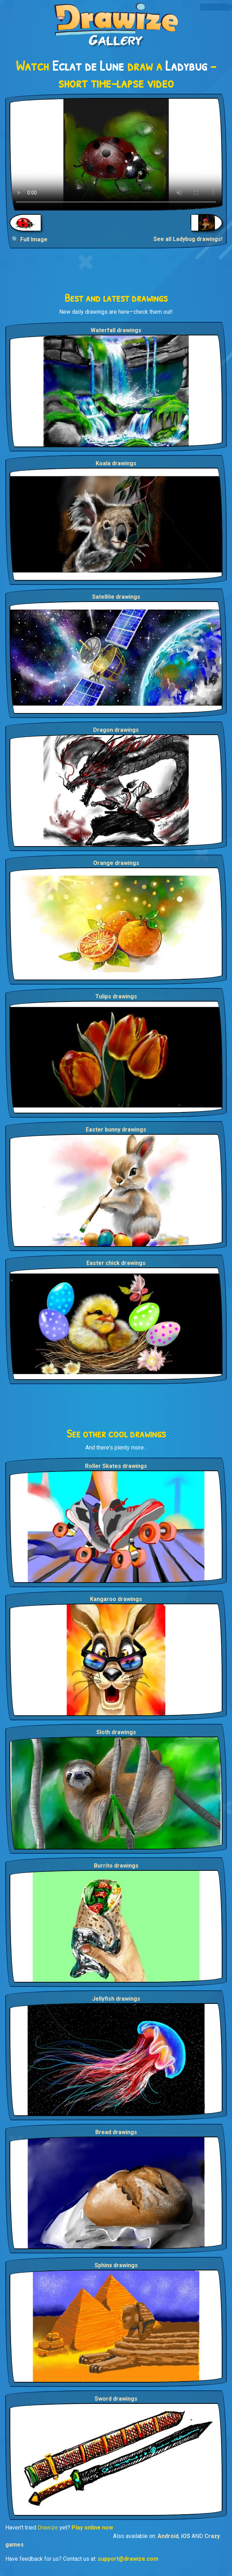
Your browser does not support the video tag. (116, 154)
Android (168, 2536)
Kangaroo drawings (116, 1599)
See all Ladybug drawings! (187, 239)
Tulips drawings (116, 996)
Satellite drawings (116, 596)
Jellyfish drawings (116, 1998)
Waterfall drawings (116, 330)
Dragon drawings (116, 730)
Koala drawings (116, 463)
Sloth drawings (116, 1732)
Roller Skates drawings (116, 1466)
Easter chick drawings (116, 1263)
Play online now (92, 2527)
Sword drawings (116, 2398)
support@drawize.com (128, 2558)
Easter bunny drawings (116, 1129)
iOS (185, 2536)
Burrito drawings (116, 1865)
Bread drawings (116, 2132)
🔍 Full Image (29, 239)
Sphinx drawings (116, 2265)
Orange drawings (116, 863)
